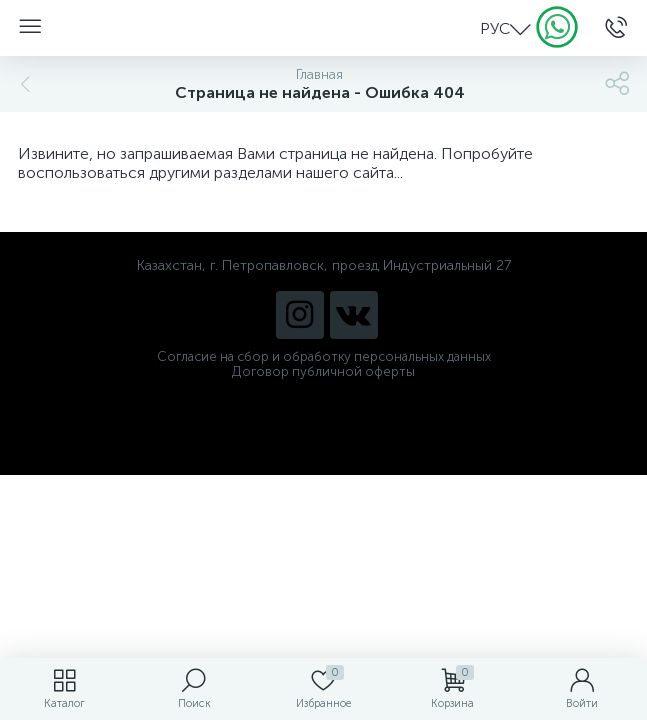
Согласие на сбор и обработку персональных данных (324, 356)
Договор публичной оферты (323, 371)
